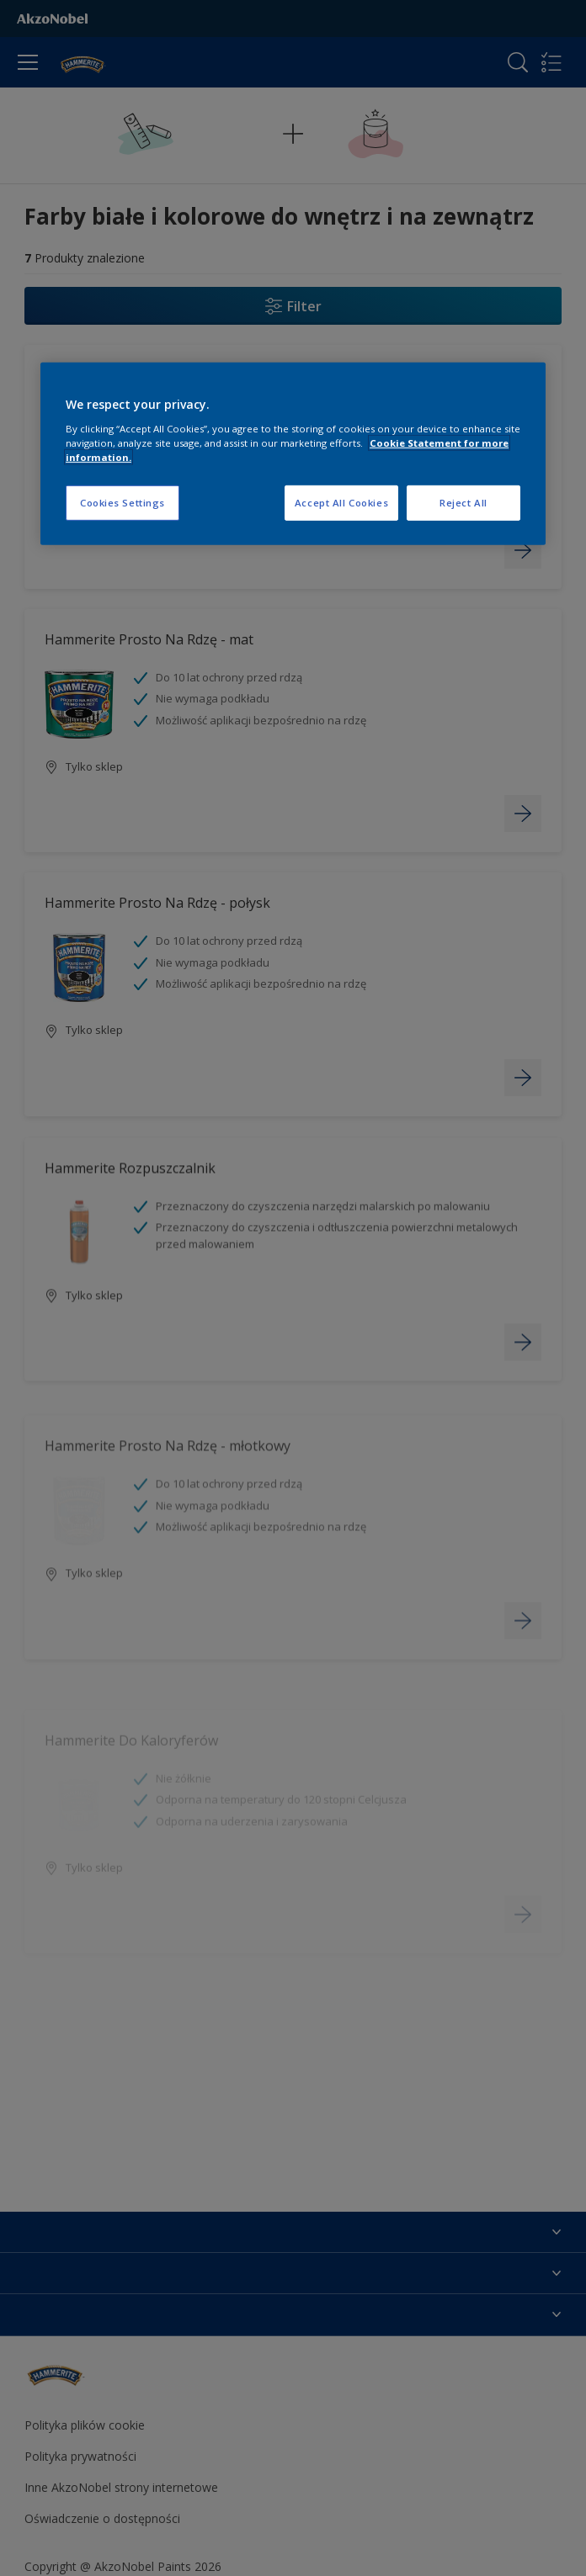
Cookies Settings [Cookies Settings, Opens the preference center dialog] (122, 502)
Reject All (463, 502)
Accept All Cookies (341, 502)
